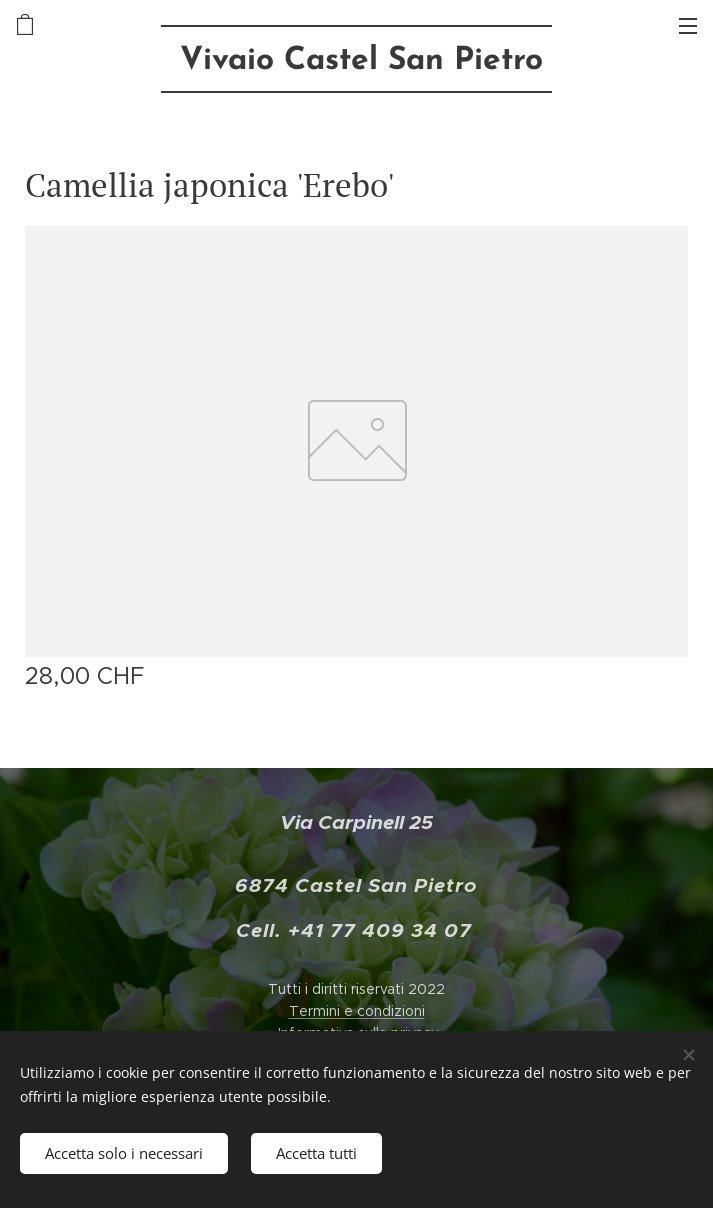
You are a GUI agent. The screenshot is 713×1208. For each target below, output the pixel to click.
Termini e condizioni (357, 1011)
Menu (688, 26)
